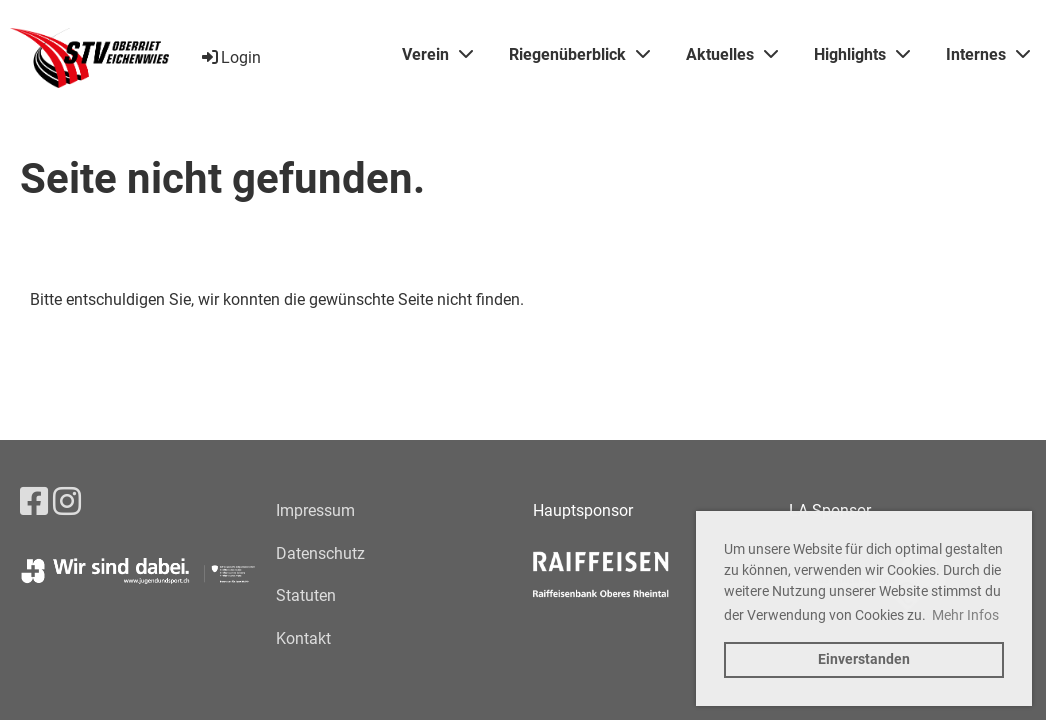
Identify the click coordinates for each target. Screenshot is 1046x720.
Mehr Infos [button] (965, 615)
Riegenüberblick (579, 54)
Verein (437, 54)
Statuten (306, 595)
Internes (988, 54)
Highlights (862, 54)
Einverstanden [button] (864, 659)
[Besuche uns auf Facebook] (34, 502)
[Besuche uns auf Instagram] (67, 502)
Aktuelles (732, 54)
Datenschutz (320, 553)
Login (230, 57)
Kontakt (303, 638)
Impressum (315, 510)
